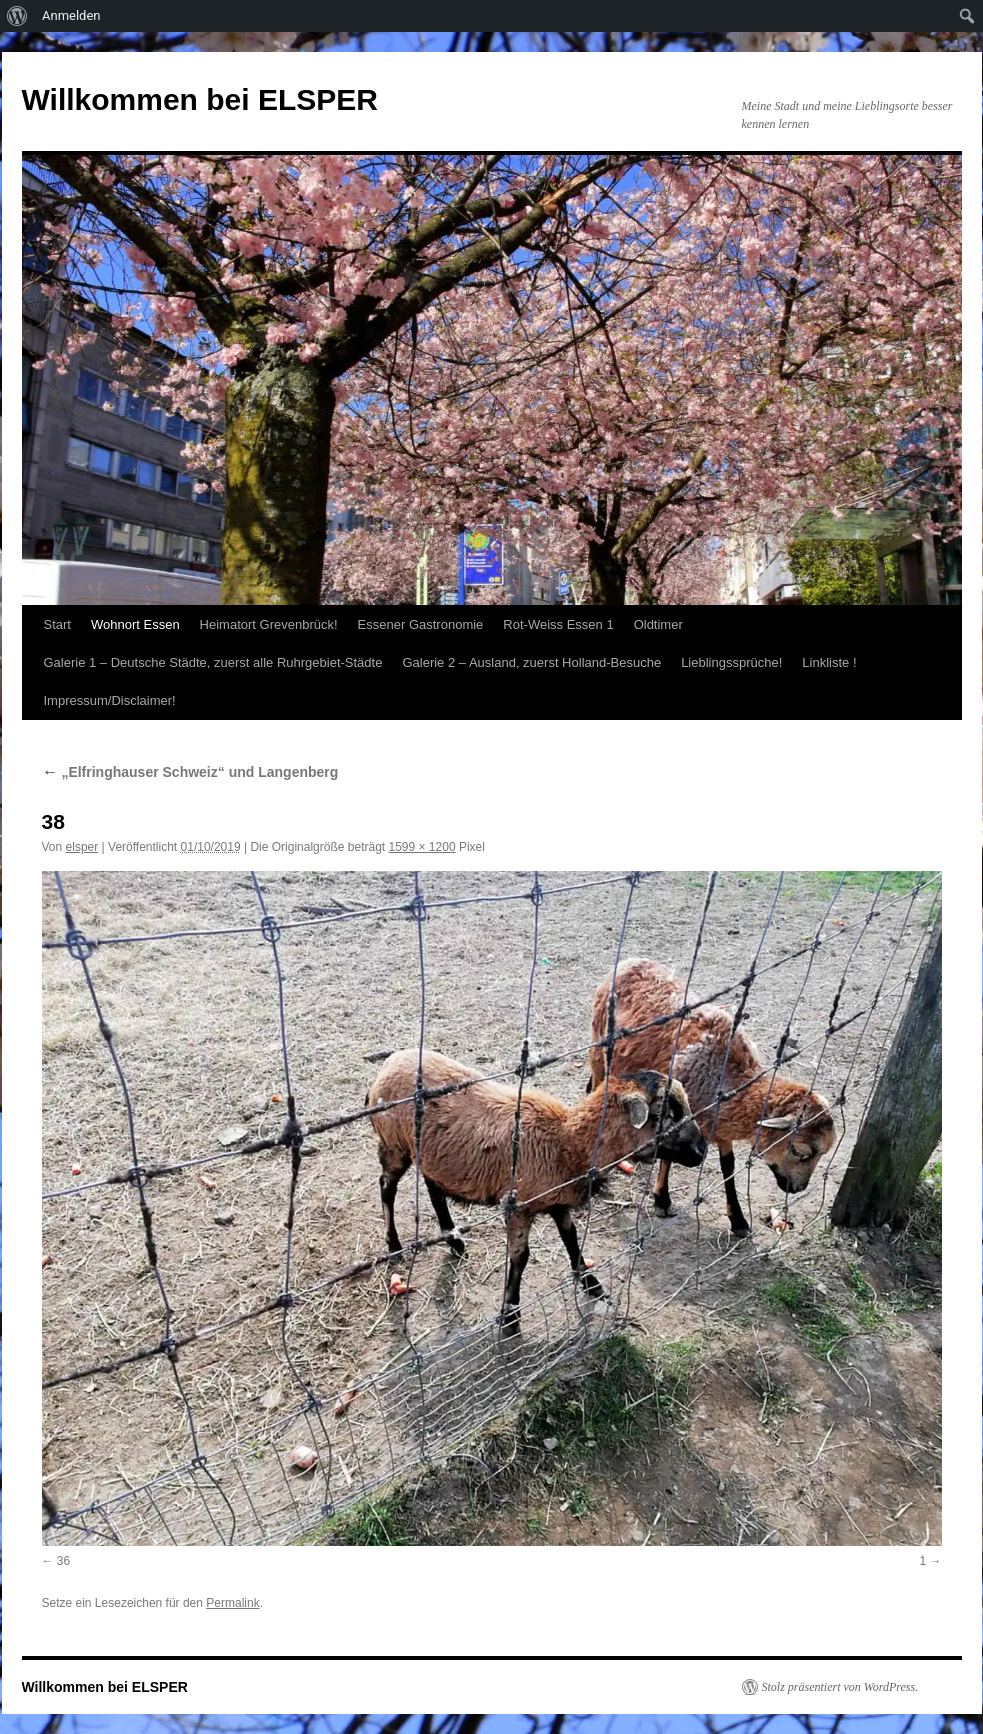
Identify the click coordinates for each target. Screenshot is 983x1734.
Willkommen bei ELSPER (200, 99)
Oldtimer (658, 624)
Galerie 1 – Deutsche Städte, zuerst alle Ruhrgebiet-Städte (213, 662)
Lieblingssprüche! (731, 662)
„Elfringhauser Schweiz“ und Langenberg (190, 772)
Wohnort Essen (135, 624)
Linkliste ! (829, 662)
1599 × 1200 (422, 847)
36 (63, 1561)
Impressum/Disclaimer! (110, 700)
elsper (82, 847)
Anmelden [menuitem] (71, 15)
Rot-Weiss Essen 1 (558, 624)
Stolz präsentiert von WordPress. (840, 1687)
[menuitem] (17, 16)
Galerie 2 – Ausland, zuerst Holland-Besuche (531, 662)
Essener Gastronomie (421, 624)
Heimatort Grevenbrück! (269, 624)
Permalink (232, 1603)
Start (57, 624)
